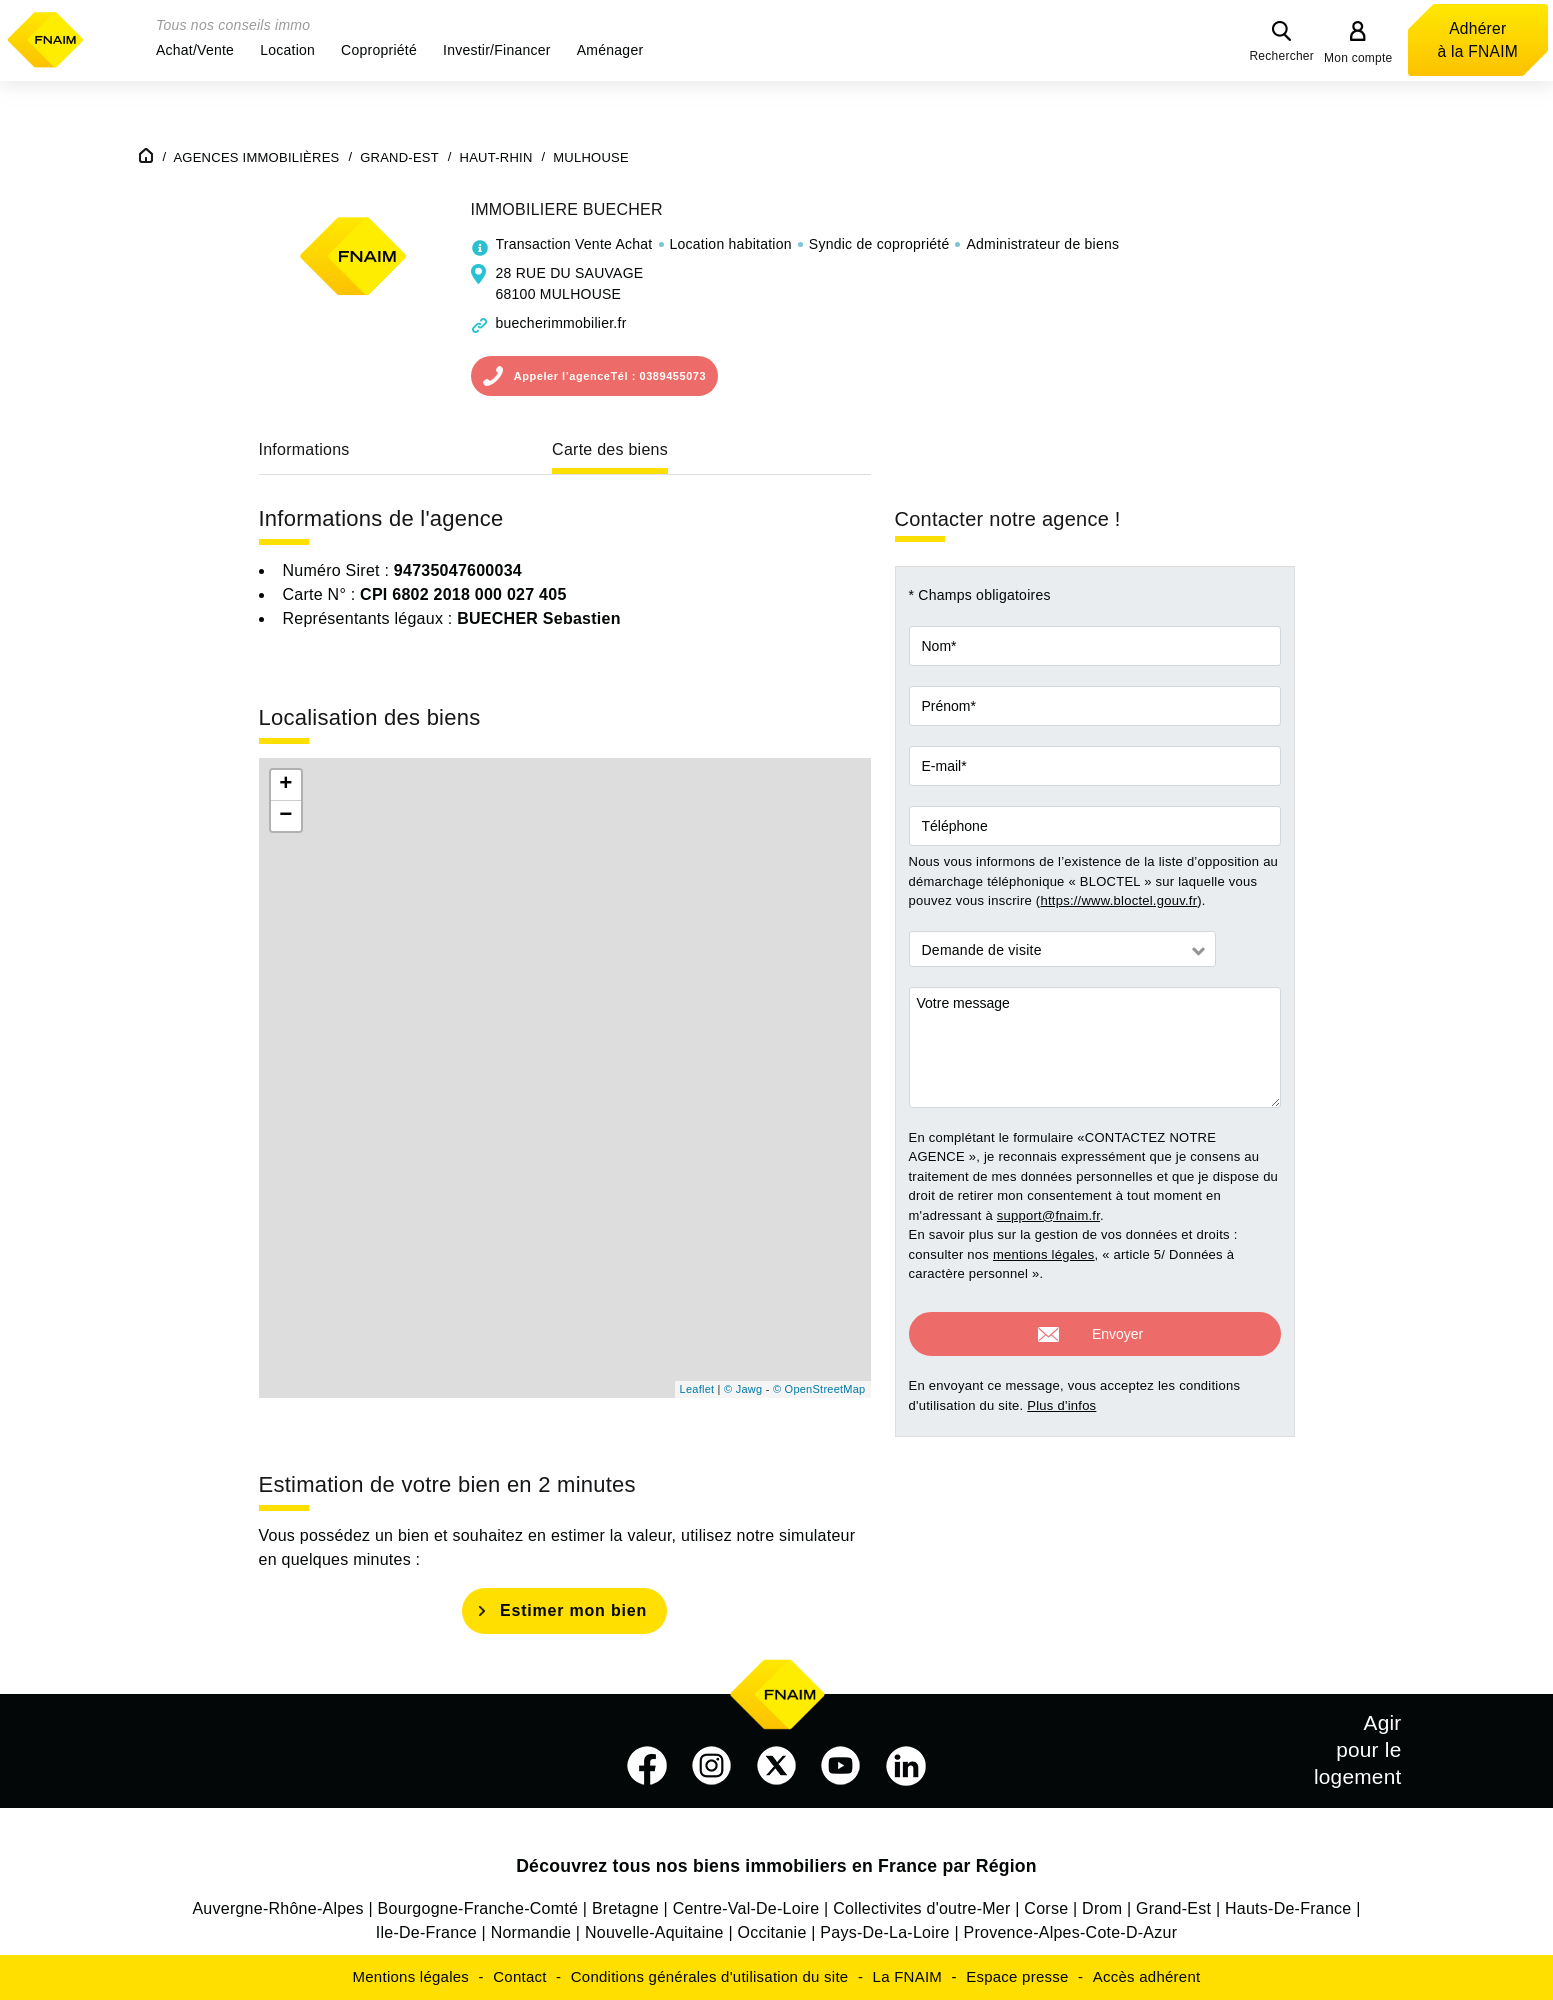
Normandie (531, 1932)
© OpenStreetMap (819, 1389)
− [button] (285, 816)
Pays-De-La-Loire (884, 1932)
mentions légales (1044, 1254)
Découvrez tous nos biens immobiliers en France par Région (776, 1866)
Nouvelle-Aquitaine (654, 1932)
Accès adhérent (1147, 1976)
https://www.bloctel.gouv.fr (1118, 900)
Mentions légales (411, 1976)
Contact (519, 1976)
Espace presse (1017, 1976)
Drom (1102, 1908)
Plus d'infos (1061, 1396)
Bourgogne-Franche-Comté (478, 1908)
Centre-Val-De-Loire (746, 1908)
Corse (1046, 1908)
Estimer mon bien (573, 1610)
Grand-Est (1173, 1908)
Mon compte (1358, 58)
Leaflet (697, 1389)
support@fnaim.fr (1048, 1215)
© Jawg (743, 1389)
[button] (195, 50)
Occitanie (772, 1932)
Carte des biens (610, 449)
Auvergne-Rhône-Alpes (277, 1908)
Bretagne (625, 1908)
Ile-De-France (426, 1932)
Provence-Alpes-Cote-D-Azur (1071, 1932)
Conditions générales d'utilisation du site (710, 1976)
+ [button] (285, 785)
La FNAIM (908, 1976)
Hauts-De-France (1288, 1908)
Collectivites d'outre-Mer (921, 1908)
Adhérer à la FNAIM (1478, 40)
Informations (304, 449)
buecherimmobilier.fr (561, 323)
